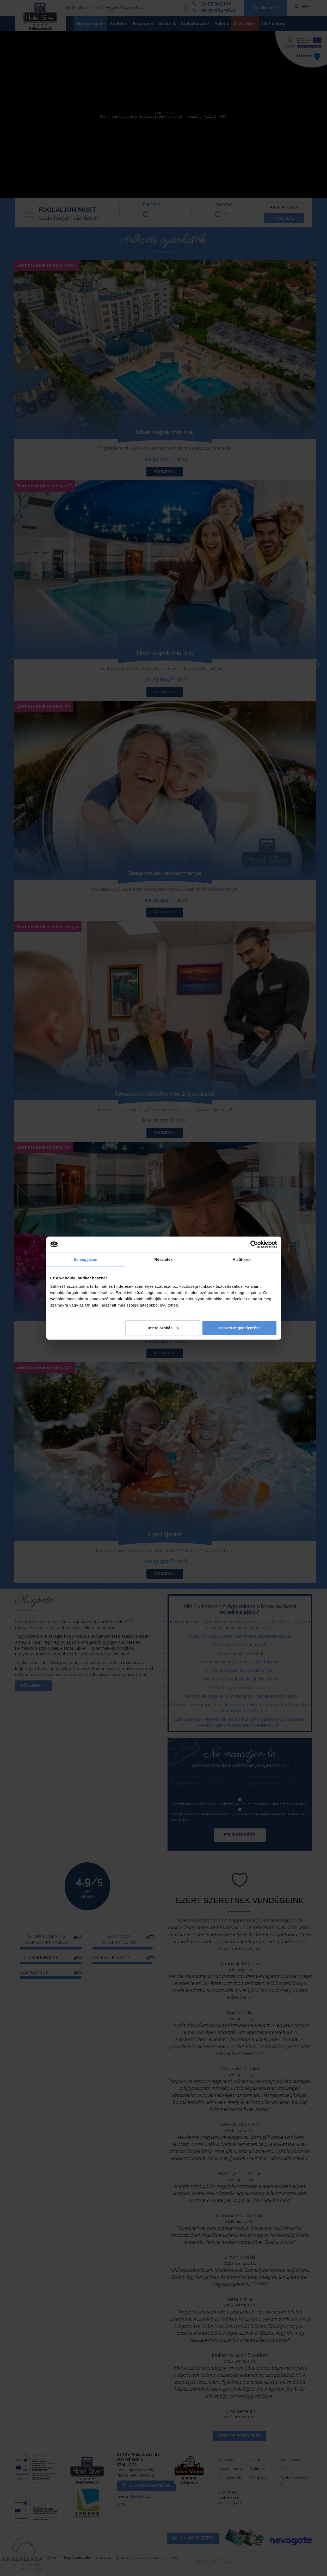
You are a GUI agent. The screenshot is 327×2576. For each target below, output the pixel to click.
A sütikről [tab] (242, 1259)
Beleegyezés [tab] (85, 1259)
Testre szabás (163, 1327)
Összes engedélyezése (239, 1327)
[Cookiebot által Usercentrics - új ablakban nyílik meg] (254, 1244)
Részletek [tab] (163, 1259)
